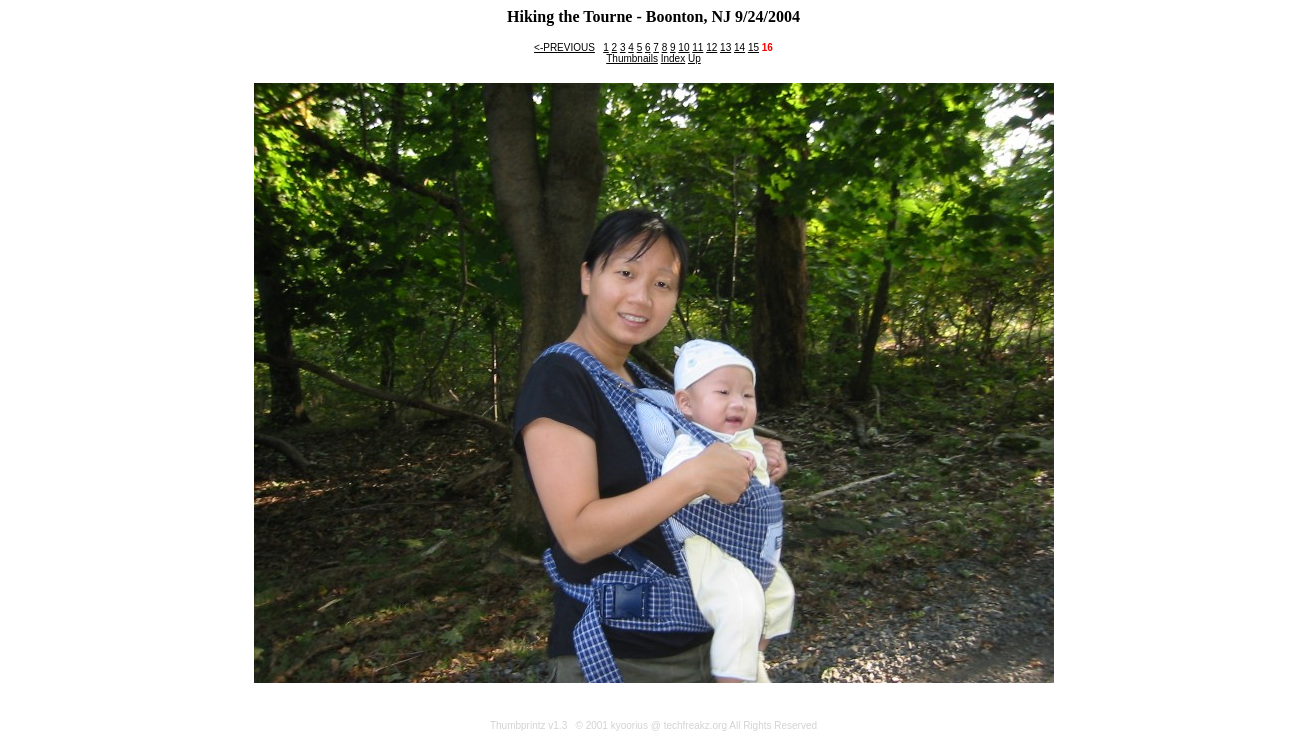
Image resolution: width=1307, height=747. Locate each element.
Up (694, 58)
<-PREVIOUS (564, 47)
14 (739, 47)
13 (725, 47)
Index (673, 58)
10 (683, 47)
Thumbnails (632, 58)
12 (711, 47)
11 (697, 47)
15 (753, 47)
